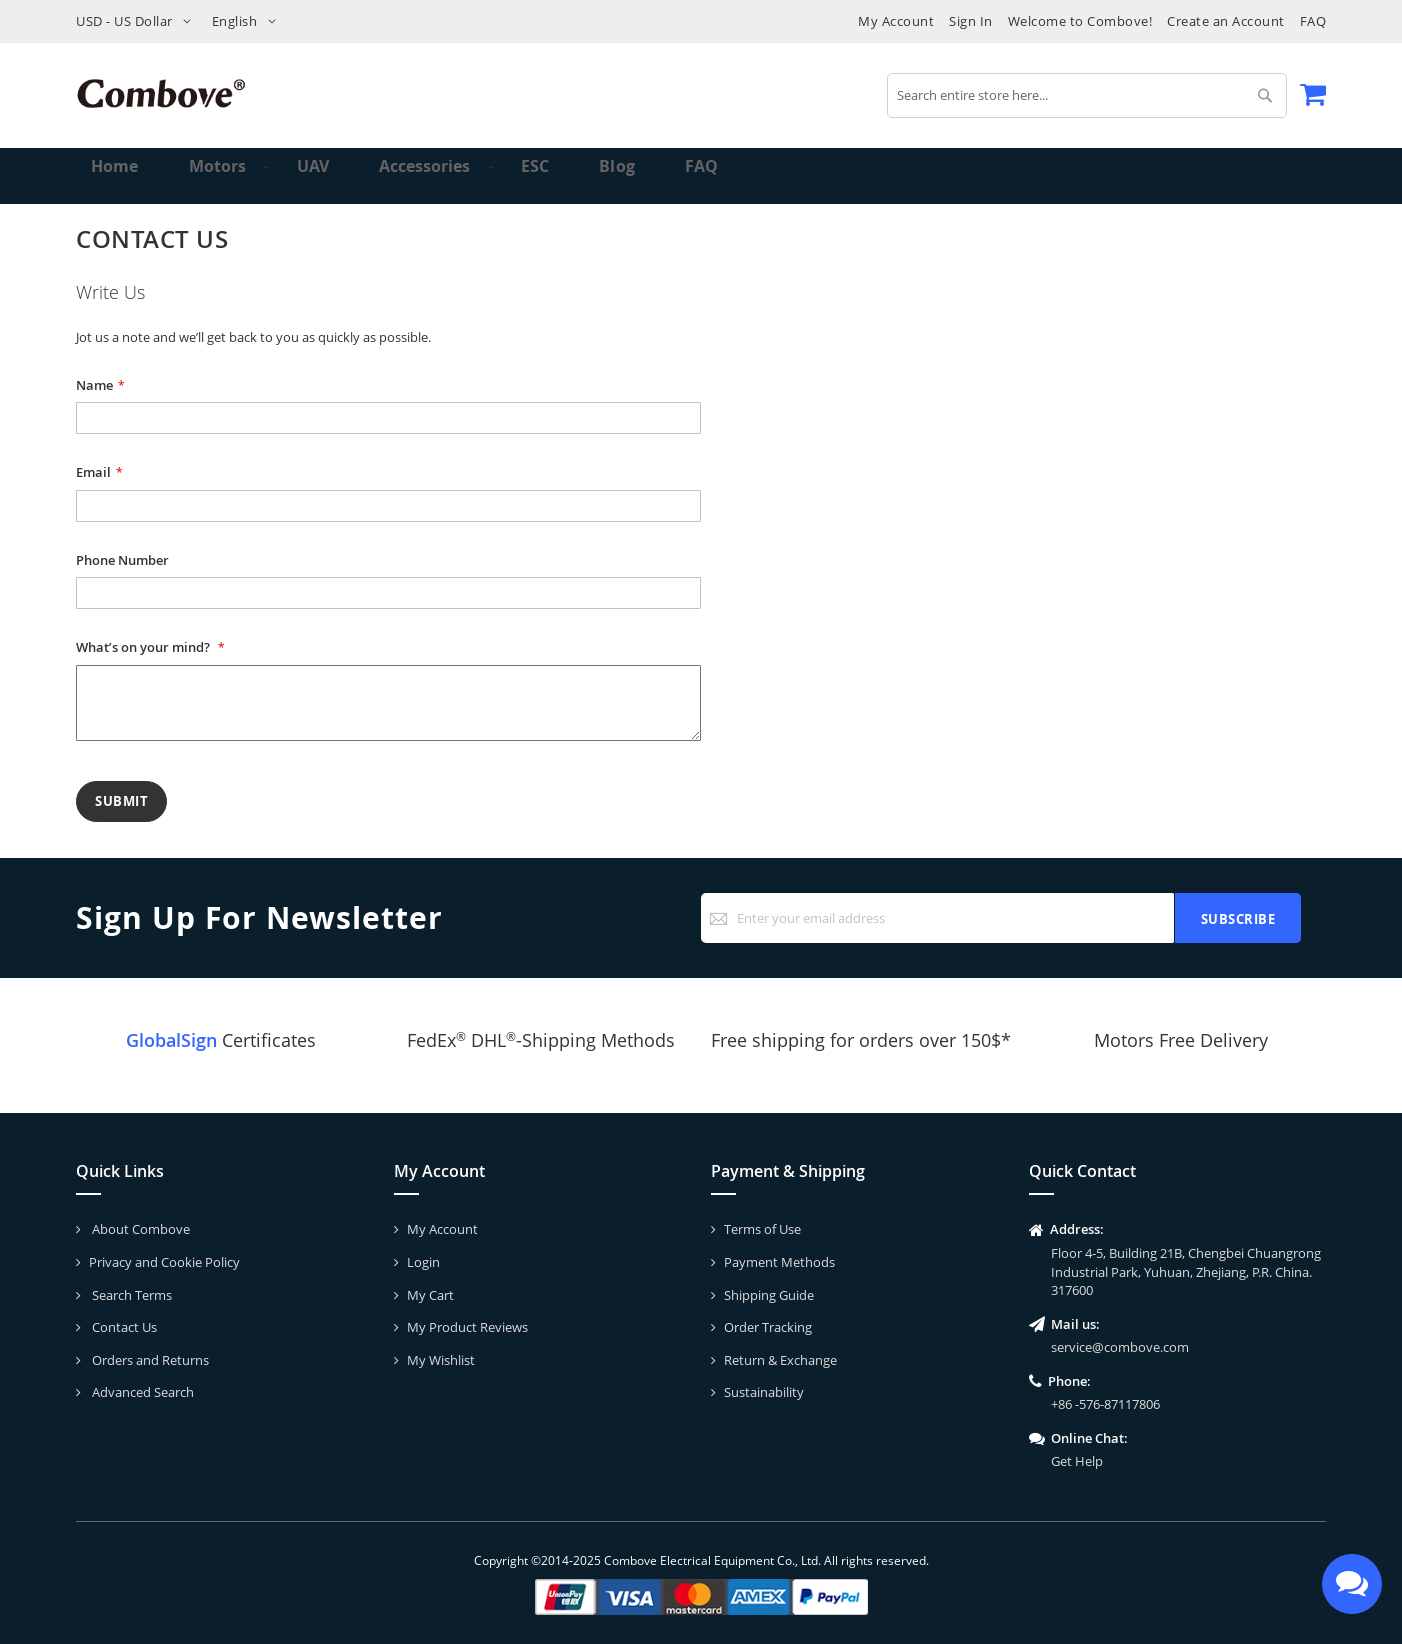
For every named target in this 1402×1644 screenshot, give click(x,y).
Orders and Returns (149, 1360)
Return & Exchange (780, 1360)
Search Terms (130, 1295)
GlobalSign (171, 1040)
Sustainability (764, 1392)
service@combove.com (1120, 1347)
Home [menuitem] (117, 175)
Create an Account (1226, 21)
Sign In (971, 21)
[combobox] (1087, 95)
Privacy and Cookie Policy (164, 1262)
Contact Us (123, 1327)
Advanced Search (141, 1392)
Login (423, 1262)
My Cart (430, 1295)
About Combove (139, 1229)
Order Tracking (768, 1327)
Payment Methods (779, 1262)
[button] (137, 21)
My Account (896, 21)
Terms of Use (762, 1229)
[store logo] (161, 93)
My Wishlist (441, 1360)
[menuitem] (209, 176)
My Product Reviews (467, 1327)
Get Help (1077, 1461)
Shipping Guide (769, 1295)
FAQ (1313, 21)
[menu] (701, 176)
